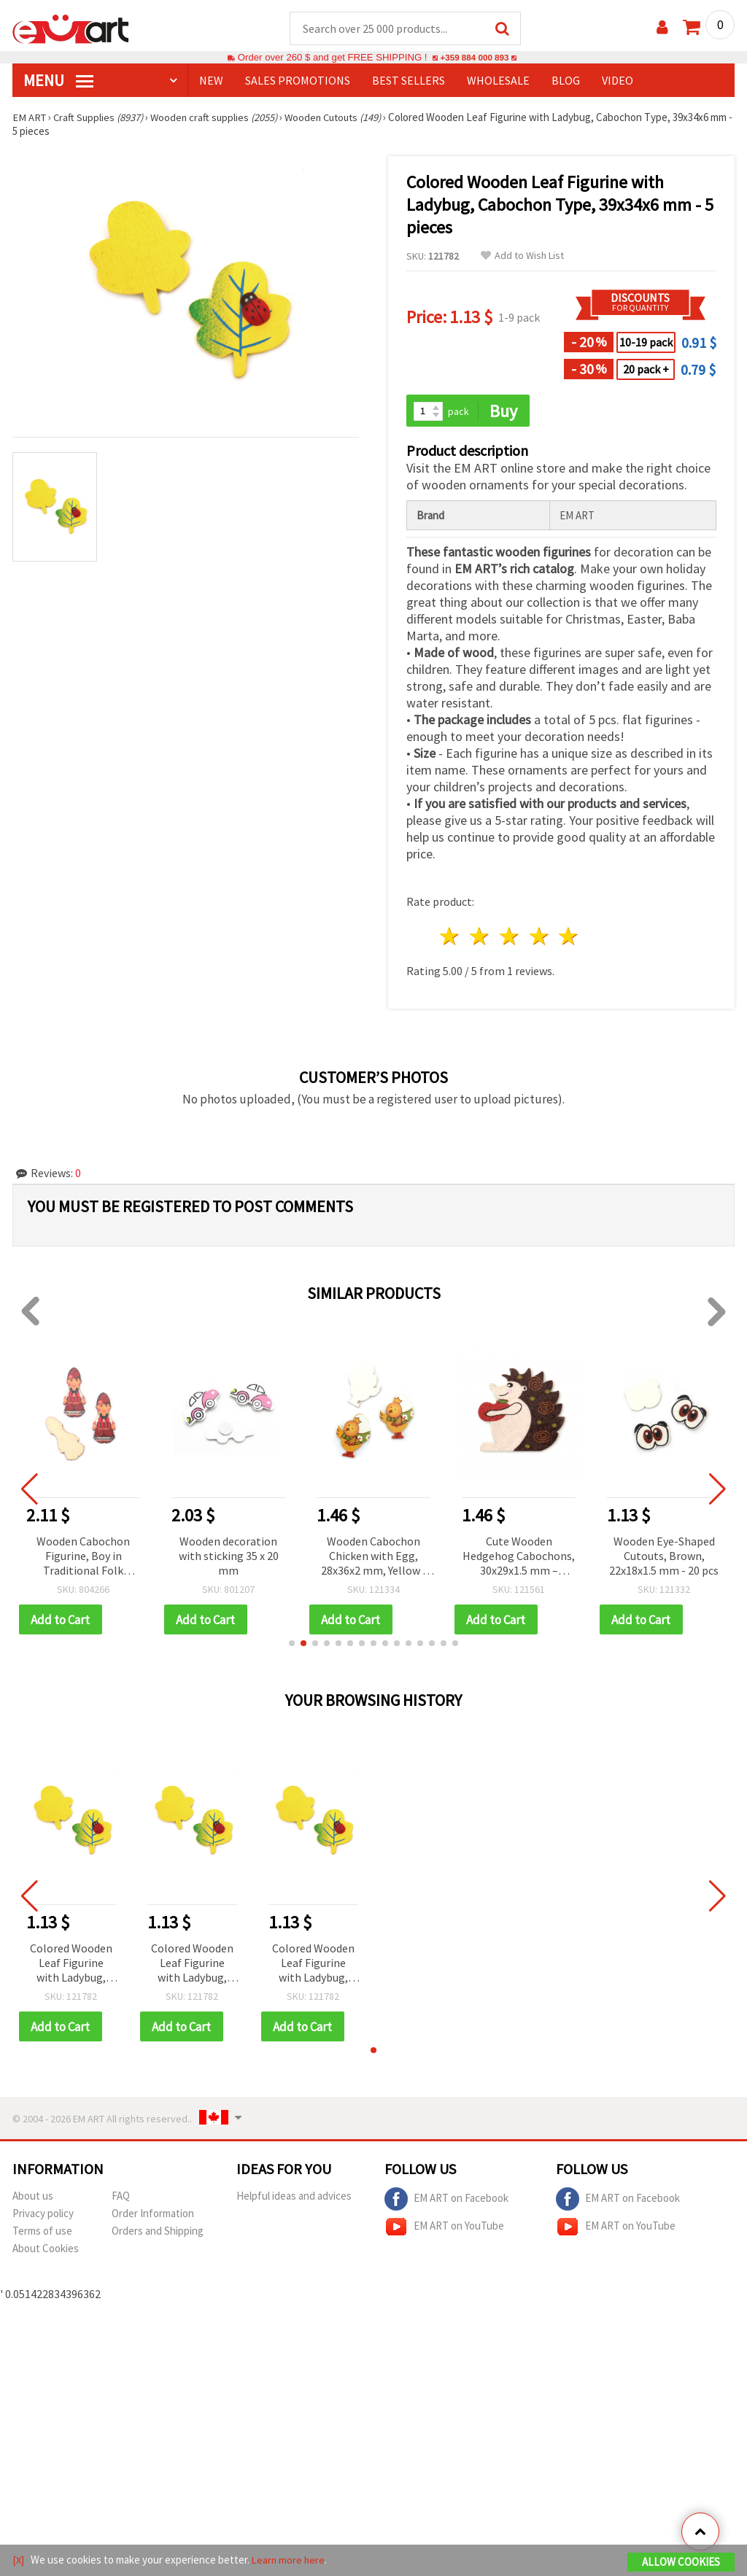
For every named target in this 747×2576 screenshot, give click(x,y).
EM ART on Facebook (446, 2202)
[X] (18, 2560)
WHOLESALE (498, 81)
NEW (211, 81)
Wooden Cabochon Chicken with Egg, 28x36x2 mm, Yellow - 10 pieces (374, 1558)
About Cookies (45, 2251)
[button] (292, 1645)
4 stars (539, 938)
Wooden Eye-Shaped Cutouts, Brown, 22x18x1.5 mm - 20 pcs (664, 1557)
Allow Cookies (681, 2562)
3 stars (510, 938)
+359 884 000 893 (474, 58)
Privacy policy (43, 2216)
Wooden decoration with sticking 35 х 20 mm (229, 1557)
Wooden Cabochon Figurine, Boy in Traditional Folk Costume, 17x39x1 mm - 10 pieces (83, 1558)
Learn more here (290, 2560)
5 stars (569, 938)
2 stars (480, 938)
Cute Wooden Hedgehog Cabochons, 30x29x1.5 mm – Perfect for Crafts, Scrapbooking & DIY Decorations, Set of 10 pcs (518, 1558)
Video (617, 81)
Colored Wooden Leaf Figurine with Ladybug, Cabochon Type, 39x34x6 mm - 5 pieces (71, 1966)
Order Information (153, 2216)
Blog (565, 81)
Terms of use (42, 2234)
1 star (450, 938)
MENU (58, 81)
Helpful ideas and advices (294, 2198)
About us (32, 2198)
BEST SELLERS (408, 81)
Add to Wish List (522, 256)
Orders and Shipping (158, 2234)
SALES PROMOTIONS (297, 81)
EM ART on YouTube (444, 2229)
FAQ (121, 2198)
